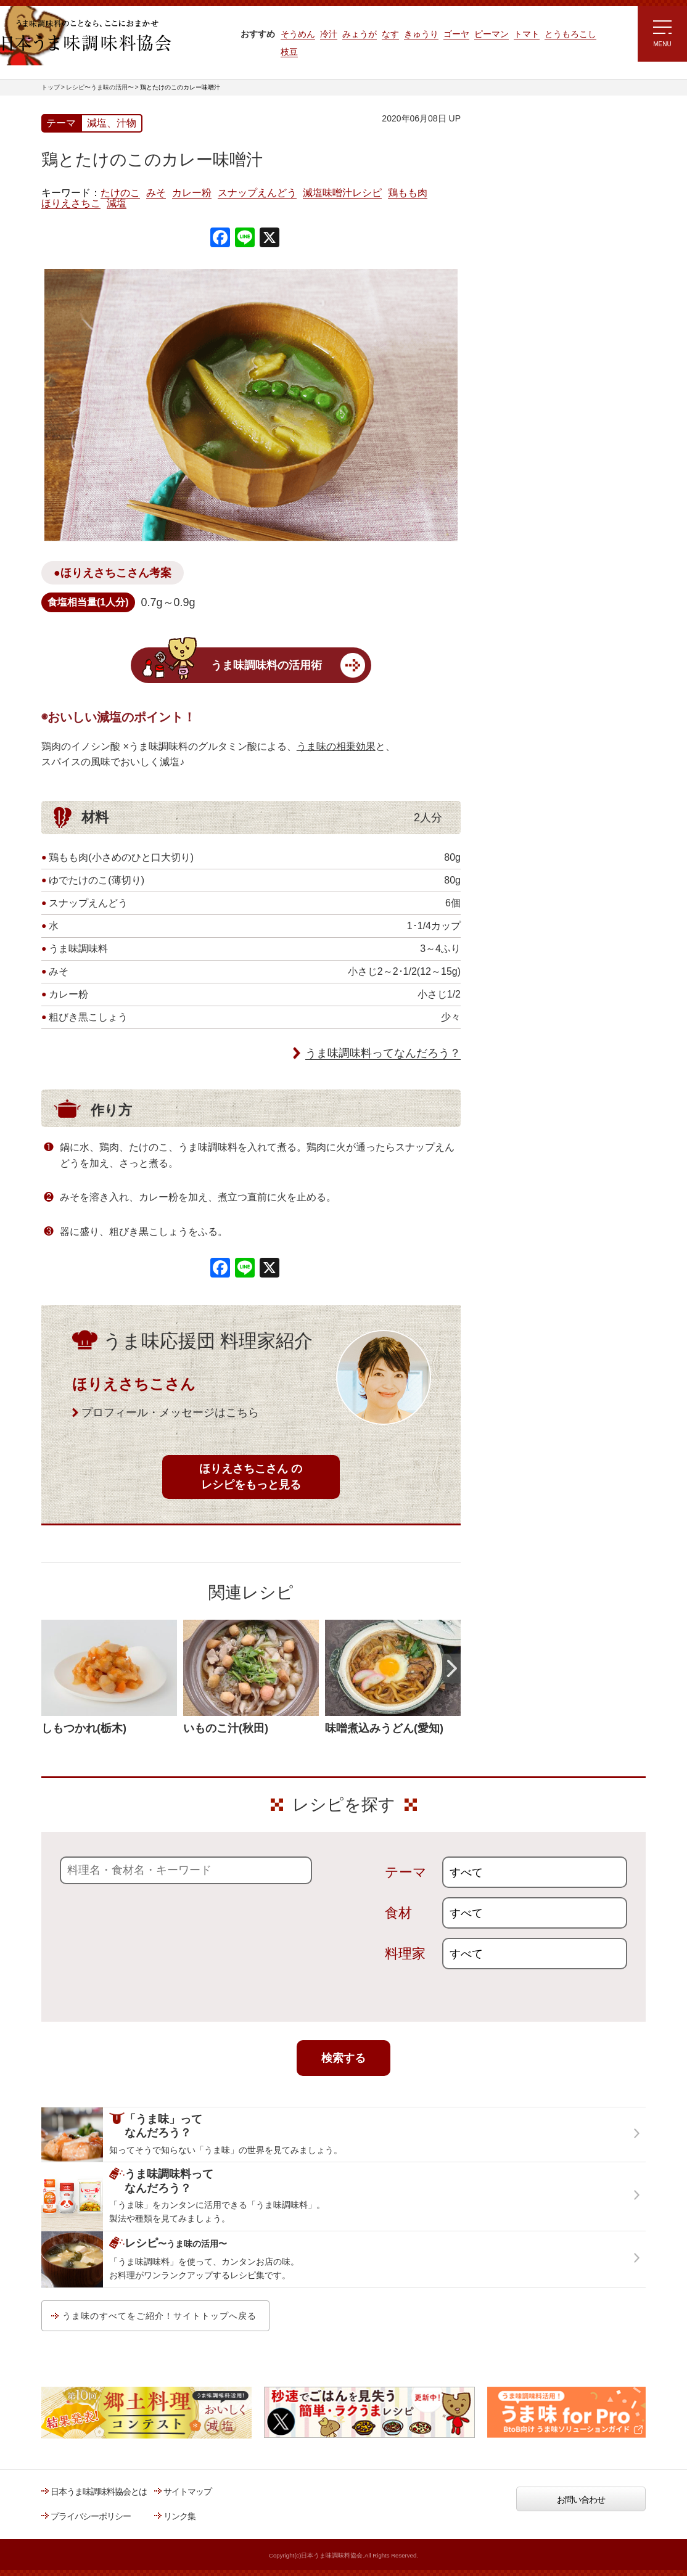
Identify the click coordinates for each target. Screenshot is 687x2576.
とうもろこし (570, 34)
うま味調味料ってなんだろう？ (383, 1053)
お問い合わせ (581, 2499)
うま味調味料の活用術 (266, 665)
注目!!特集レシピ (512, 227)
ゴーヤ (456, 34)
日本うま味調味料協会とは (99, 2491)
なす (390, 34)
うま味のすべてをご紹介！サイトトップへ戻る (159, 2316)
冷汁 (328, 34)
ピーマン (491, 34)
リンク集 (179, 2516)
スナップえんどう (257, 193)
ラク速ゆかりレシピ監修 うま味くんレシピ (526, 265)
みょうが (359, 34)
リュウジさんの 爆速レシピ (531, 300)
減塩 (116, 203)
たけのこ (120, 193)
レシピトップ (506, 170)
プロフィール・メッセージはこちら (170, 1412)
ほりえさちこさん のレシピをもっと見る (250, 1476)
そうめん (298, 34)
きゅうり (421, 34)
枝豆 (289, 52)
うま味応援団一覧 (514, 446)
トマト (527, 34)
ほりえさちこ (71, 203)
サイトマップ (187, 2491)
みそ (156, 193)
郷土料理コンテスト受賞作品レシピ (546, 415)
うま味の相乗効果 (336, 746)
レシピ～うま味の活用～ (537, 138)
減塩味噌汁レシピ (342, 193)
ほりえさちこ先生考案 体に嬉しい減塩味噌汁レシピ (534, 338)
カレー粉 (192, 193)
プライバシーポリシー (91, 2516)
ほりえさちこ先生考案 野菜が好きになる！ (522, 379)
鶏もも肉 (407, 193)
